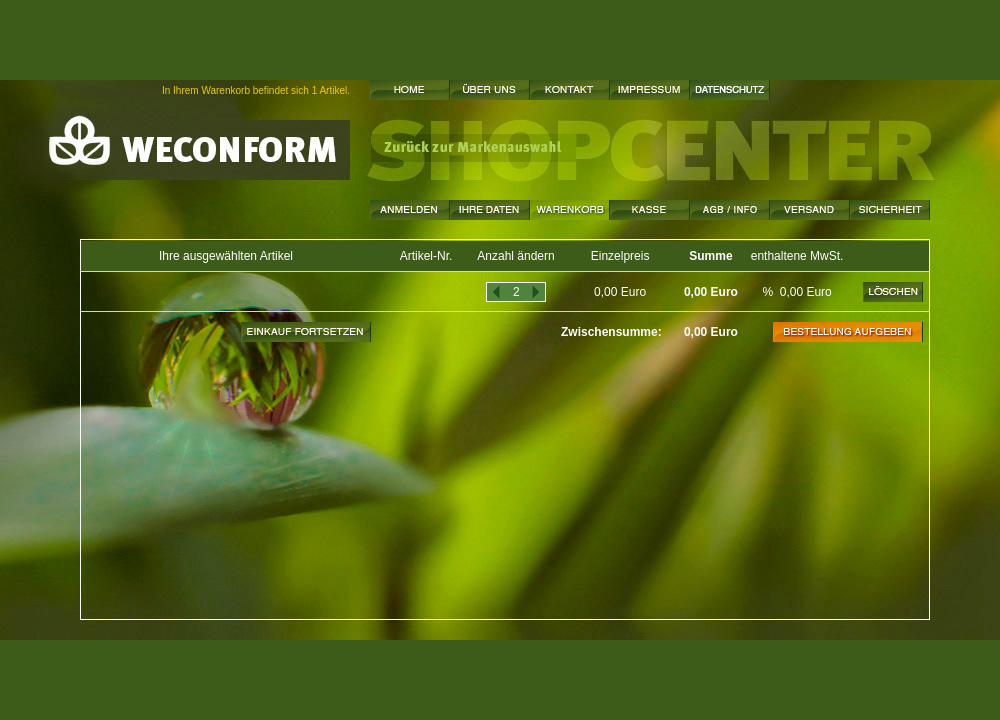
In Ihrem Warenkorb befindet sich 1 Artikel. (256, 90)
